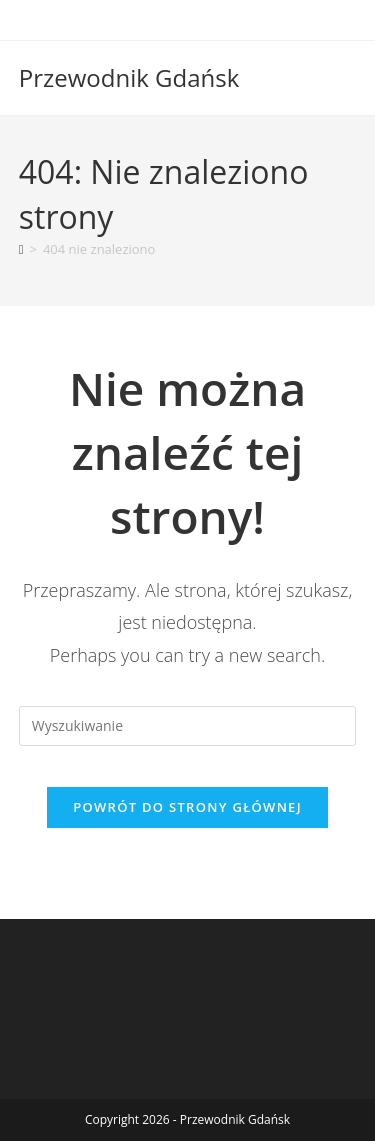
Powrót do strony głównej (187, 807)
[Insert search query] (188, 726)
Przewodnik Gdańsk (129, 77)
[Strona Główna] (21, 249)
